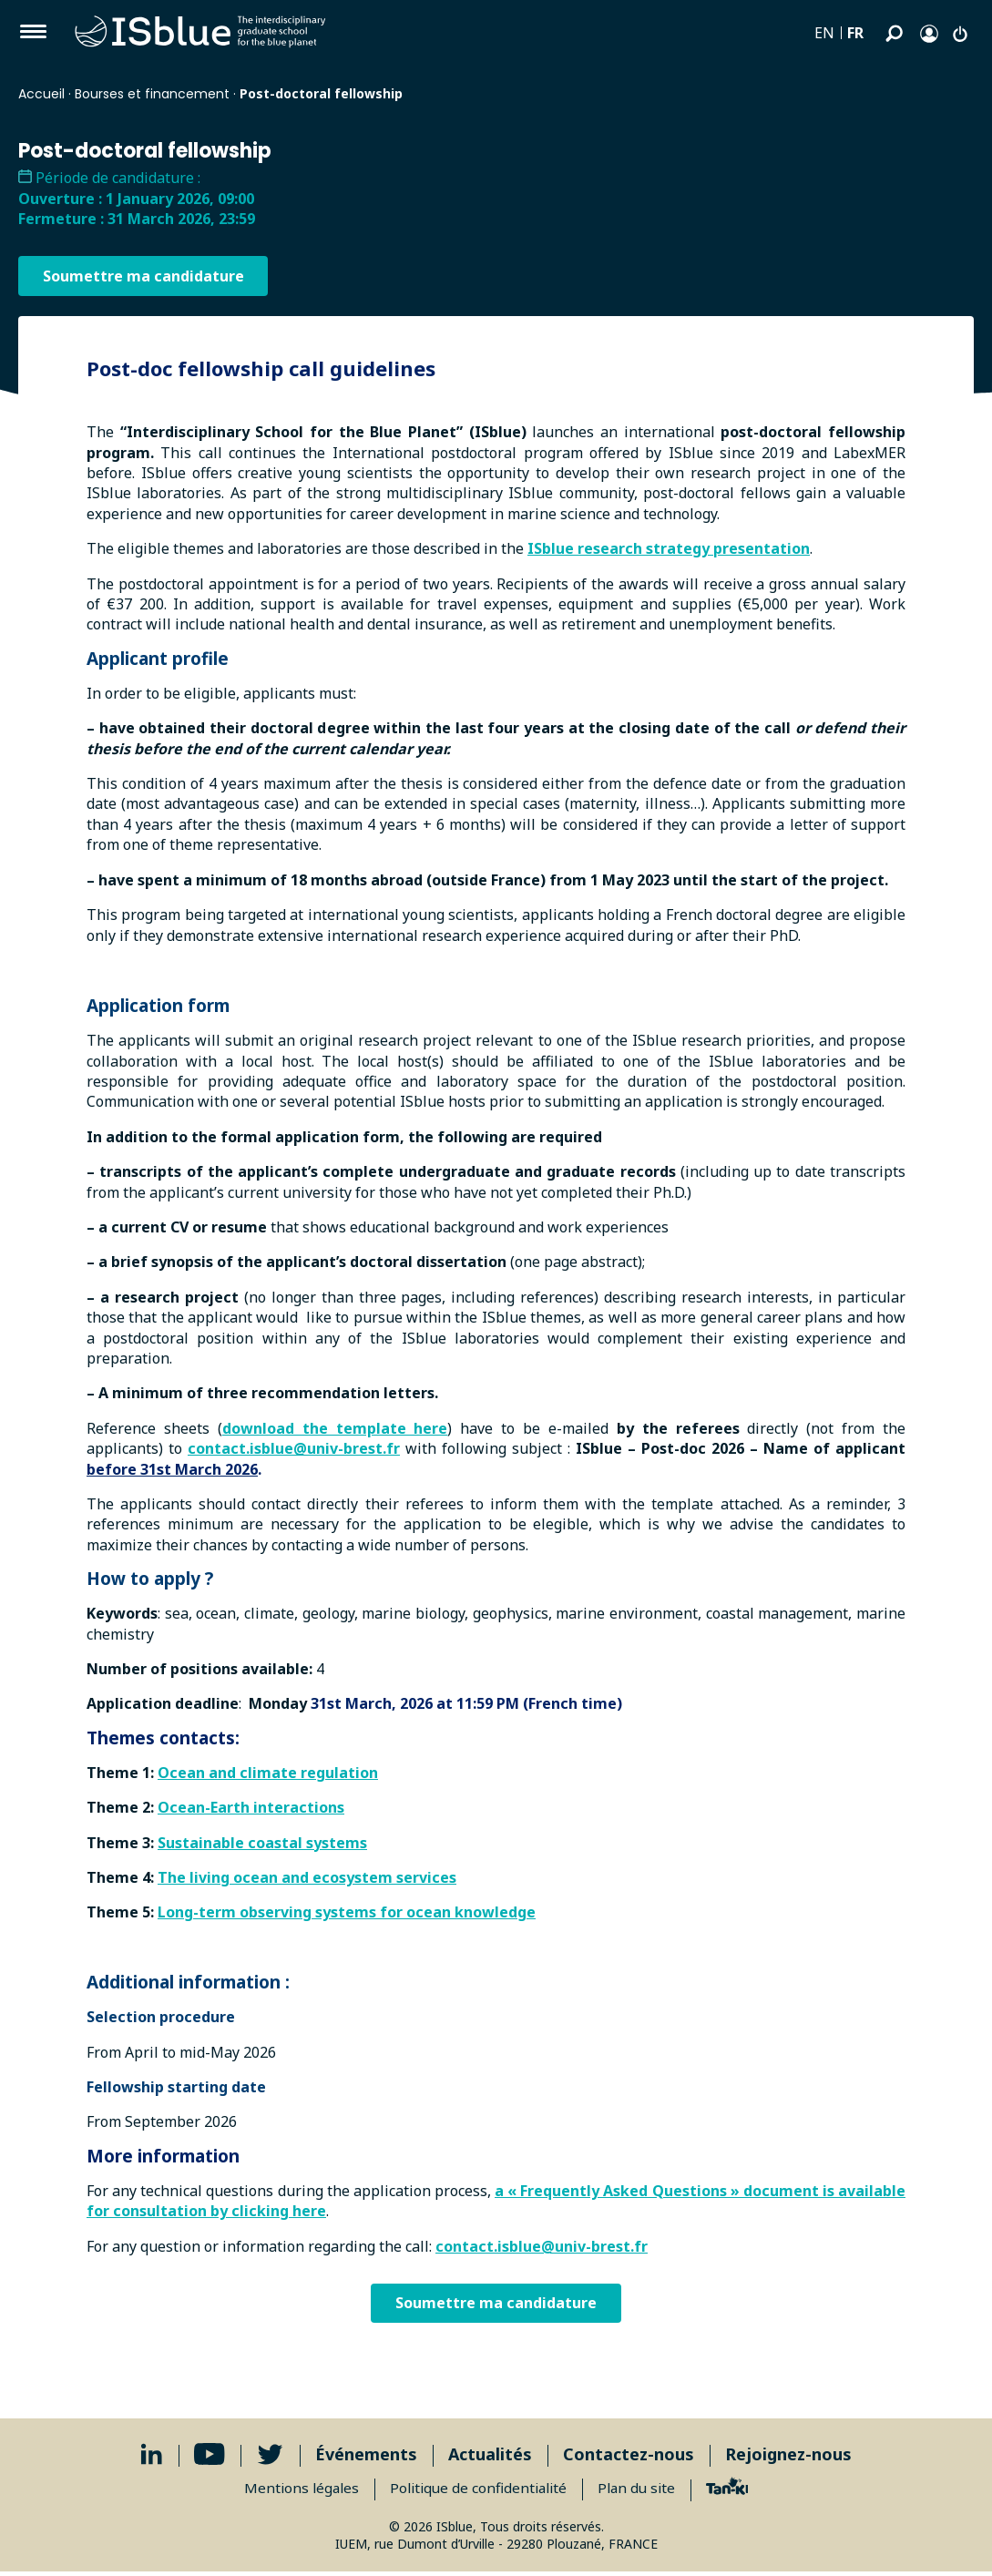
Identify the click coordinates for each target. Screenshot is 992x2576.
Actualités (490, 2458)
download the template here (335, 1428)
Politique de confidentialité (477, 2492)
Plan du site (641, 2492)
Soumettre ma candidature (146, 277)
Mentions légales (295, 2492)
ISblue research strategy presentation (668, 548)
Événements (366, 2458)
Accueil (41, 94)
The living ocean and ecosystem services (307, 1877)
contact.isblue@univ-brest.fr (294, 1448)
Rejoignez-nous (788, 2458)
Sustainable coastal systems (262, 1843)
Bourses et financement (152, 94)
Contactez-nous (628, 2458)
